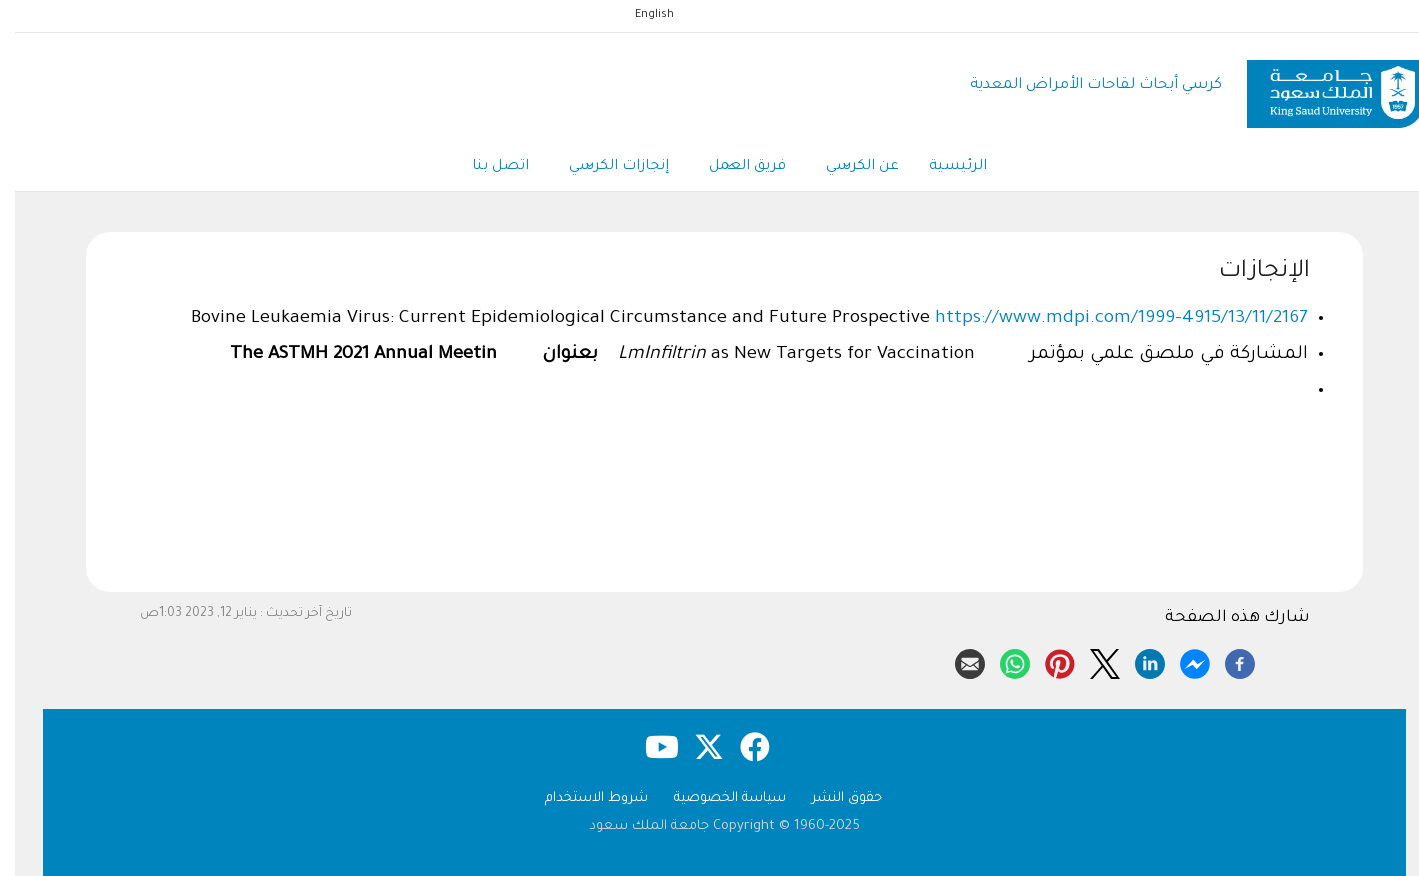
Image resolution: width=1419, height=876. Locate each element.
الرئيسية (943, 167)
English (639, 15)
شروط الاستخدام (581, 798)
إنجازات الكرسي (604, 168)
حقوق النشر (832, 798)
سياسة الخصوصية (715, 798)
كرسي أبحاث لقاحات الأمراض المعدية (1081, 85)
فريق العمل (732, 168)
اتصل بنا (485, 167)
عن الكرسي (847, 168)
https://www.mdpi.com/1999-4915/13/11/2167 (1106, 319)
